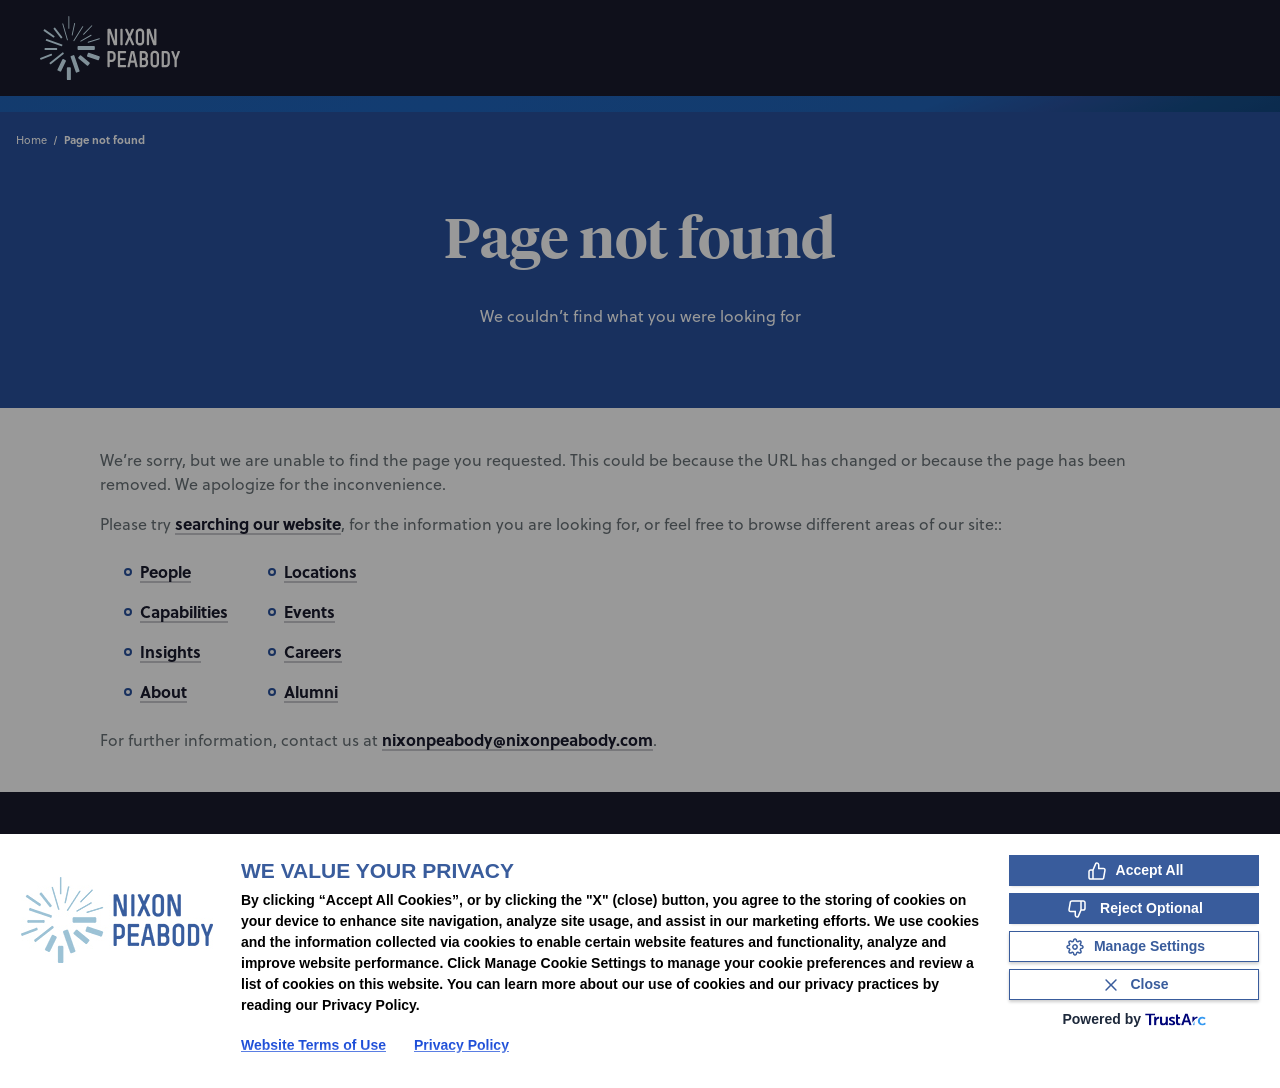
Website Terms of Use (313, 1045)
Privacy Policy (461, 1045)
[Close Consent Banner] (1134, 984)
